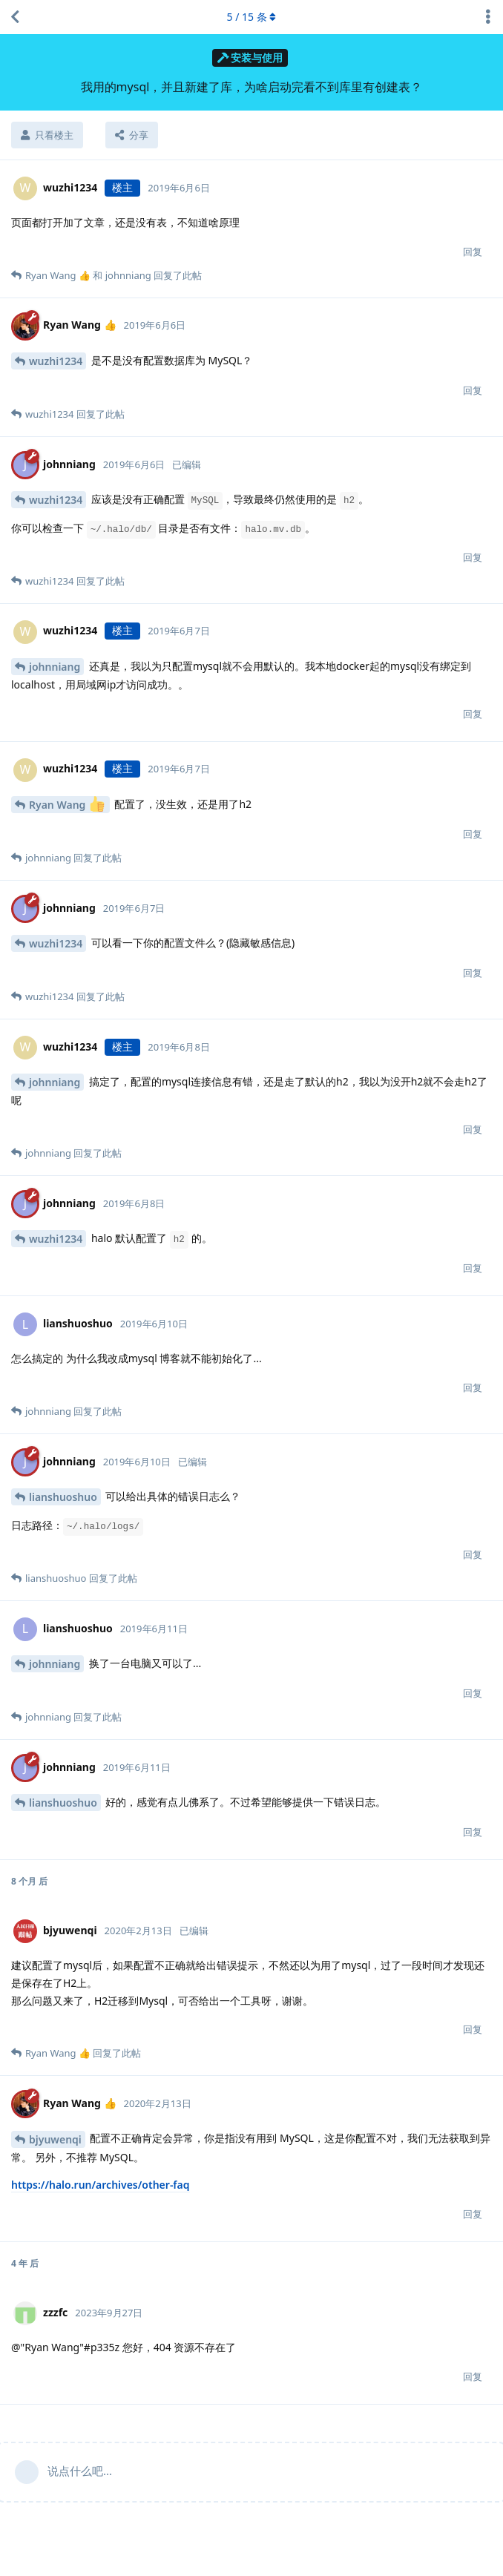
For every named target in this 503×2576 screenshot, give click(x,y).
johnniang (54, 667)
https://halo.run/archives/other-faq (100, 2185)
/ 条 (252, 17)
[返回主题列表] (15, 17)
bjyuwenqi (55, 2139)
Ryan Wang (67, 804)
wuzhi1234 (55, 361)
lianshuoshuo (63, 1497)
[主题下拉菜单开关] (488, 17)
